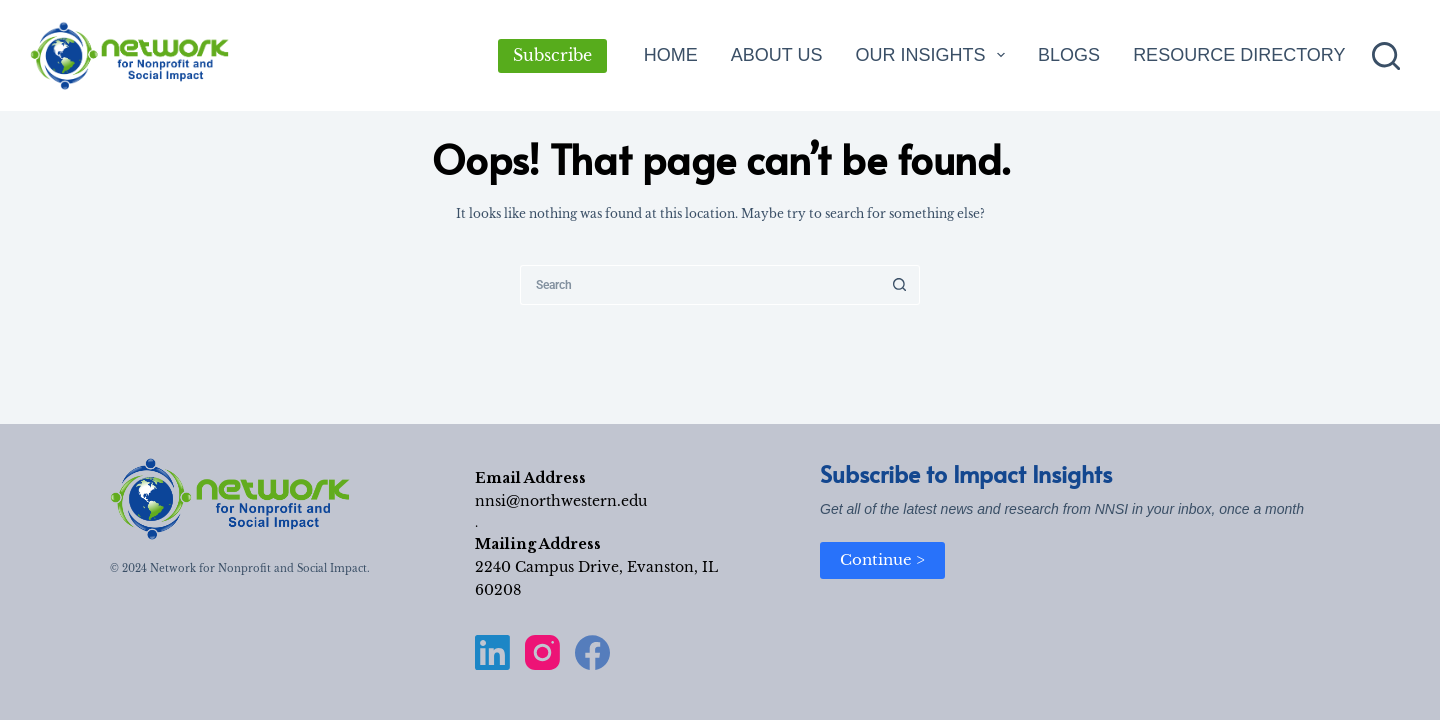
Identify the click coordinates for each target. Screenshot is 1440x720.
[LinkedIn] (492, 652)
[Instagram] (542, 652)
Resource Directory (1239, 55)
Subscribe (552, 55)
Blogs (1069, 55)
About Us (777, 55)
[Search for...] (700, 285)
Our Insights (934, 55)
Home (671, 55)
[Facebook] (592, 652)
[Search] (1386, 56)
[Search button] (900, 285)
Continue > (882, 559)
